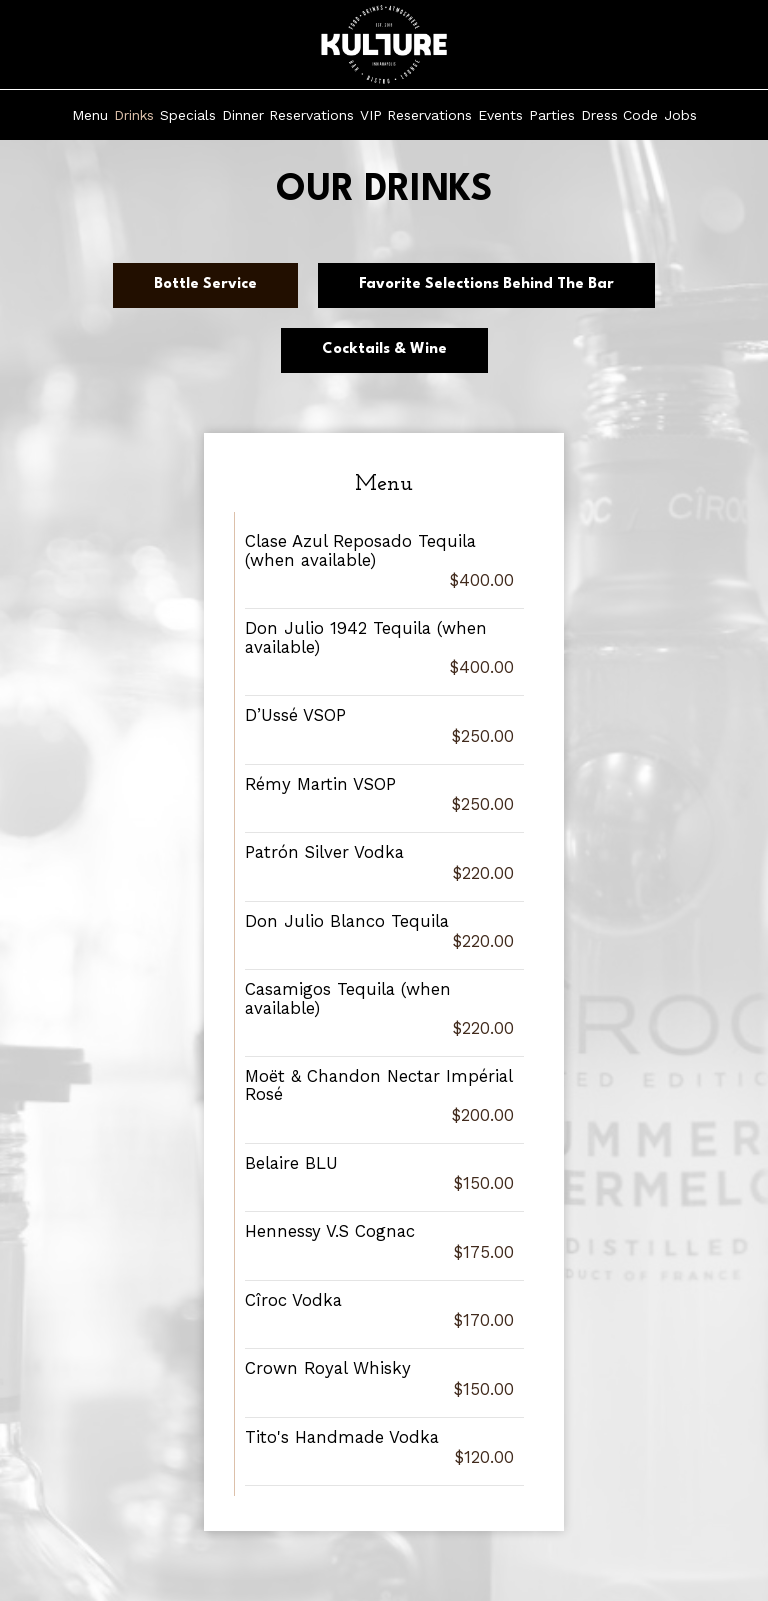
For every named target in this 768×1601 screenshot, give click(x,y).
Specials (188, 115)
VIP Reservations (416, 115)
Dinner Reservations (288, 115)
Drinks (134, 115)
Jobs (680, 115)
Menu (90, 115)
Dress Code (619, 115)
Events (500, 115)
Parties (552, 115)
